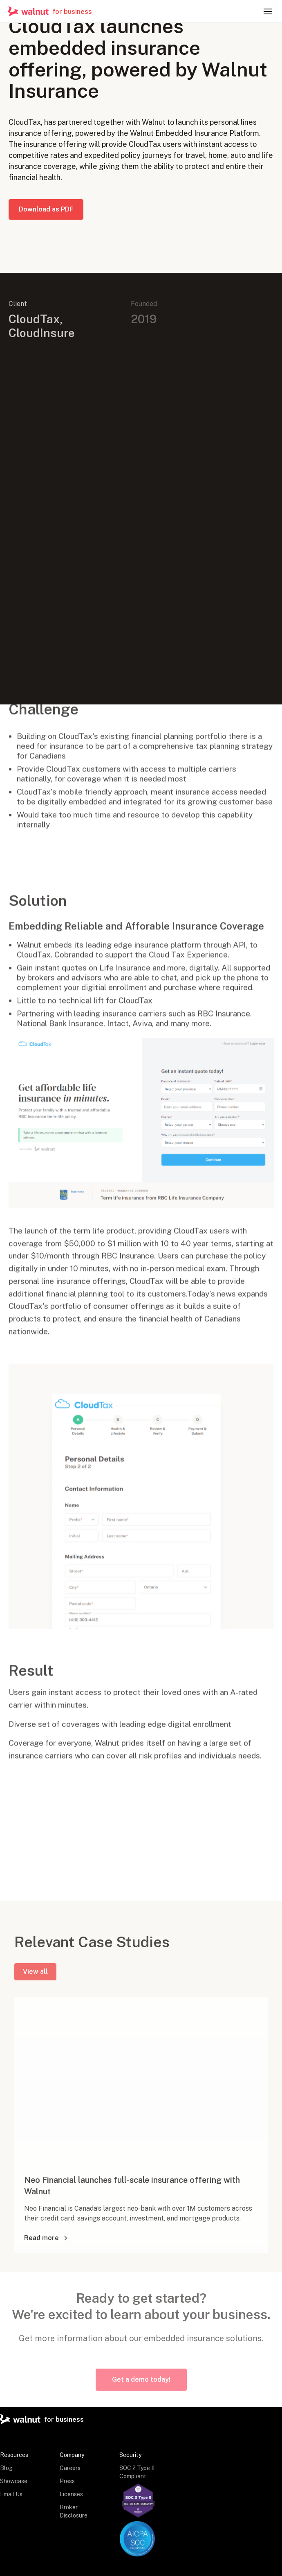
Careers (70, 2468)
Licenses (71, 2494)
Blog (6, 2468)
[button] (268, 11)
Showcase (13, 2481)
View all (35, 1976)
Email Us (11, 2494)
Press (67, 2481)
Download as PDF (46, 212)
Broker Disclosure (73, 2511)
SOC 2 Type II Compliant (136, 2472)
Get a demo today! (141, 2379)
